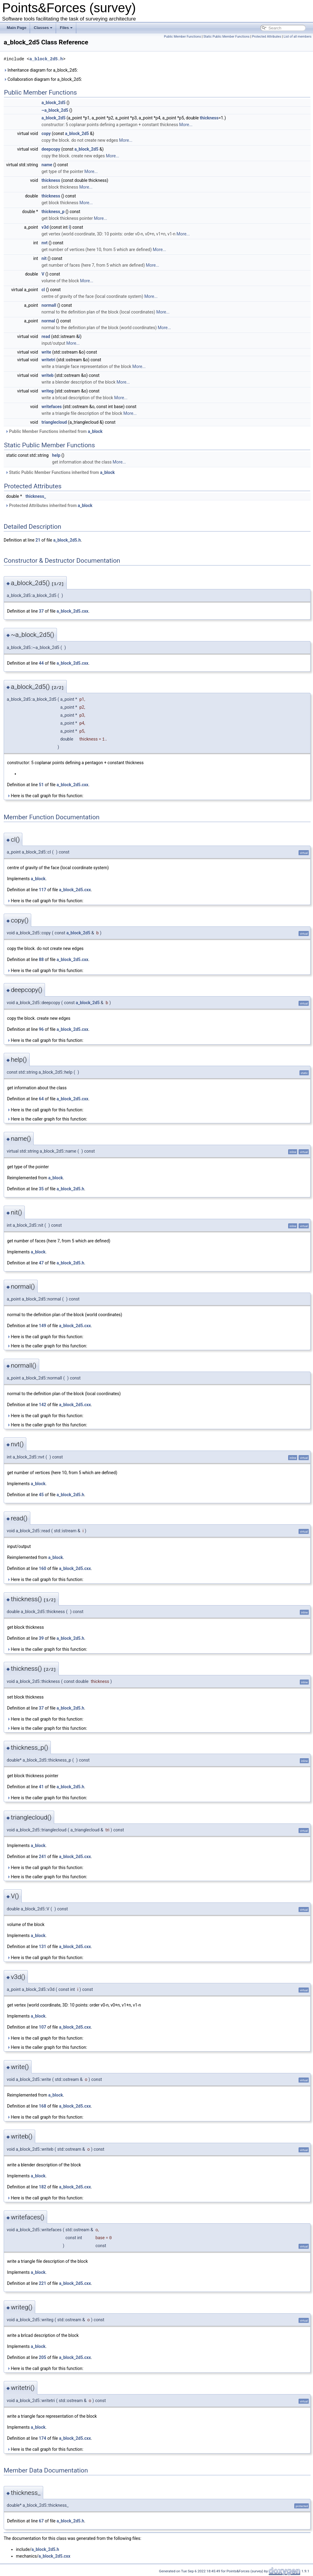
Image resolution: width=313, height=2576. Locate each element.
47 (41, 1262)
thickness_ (35, 496)
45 (41, 1494)
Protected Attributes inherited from (48, 505)
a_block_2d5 (54, 102)
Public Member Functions (182, 37)
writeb (48, 375)
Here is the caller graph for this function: (47, 1119)
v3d (45, 227)
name (47, 164)
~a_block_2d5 (55, 110)
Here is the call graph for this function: (45, 795)
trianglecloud (54, 422)
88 (41, 959)
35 (41, 1188)
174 (42, 2438)
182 (42, 2186)
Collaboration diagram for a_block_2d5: (43, 79)
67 (41, 2520)
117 (42, 889)
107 (42, 2027)
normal (48, 320)
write (46, 352)
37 (41, 611)
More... (185, 124)
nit (44, 258)
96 (41, 1029)
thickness (209, 117)
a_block (95, 431)
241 (42, 1856)
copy (46, 133)
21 (38, 540)
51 (41, 784)
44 (41, 663)
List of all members (297, 37)
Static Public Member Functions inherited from (60, 472)
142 (42, 1404)
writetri (48, 359)
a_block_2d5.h (46, 59)
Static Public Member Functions (226, 37)
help (56, 455)
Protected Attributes (266, 37)
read (46, 336)
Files (66, 27)
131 (42, 1946)
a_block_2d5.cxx (73, 611)
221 (42, 2283)
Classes (43, 27)
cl (43, 289)
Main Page (16, 27)
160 (42, 1568)
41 (41, 1786)
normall (49, 305)
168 (42, 2106)
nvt (45, 242)
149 (42, 1325)
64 (41, 1098)
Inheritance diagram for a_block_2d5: (41, 70)
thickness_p (53, 211)
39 (41, 1638)
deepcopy (51, 149)
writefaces (52, 406)
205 (42, 2357)
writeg (48, 391)
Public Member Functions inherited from (54, 431)
